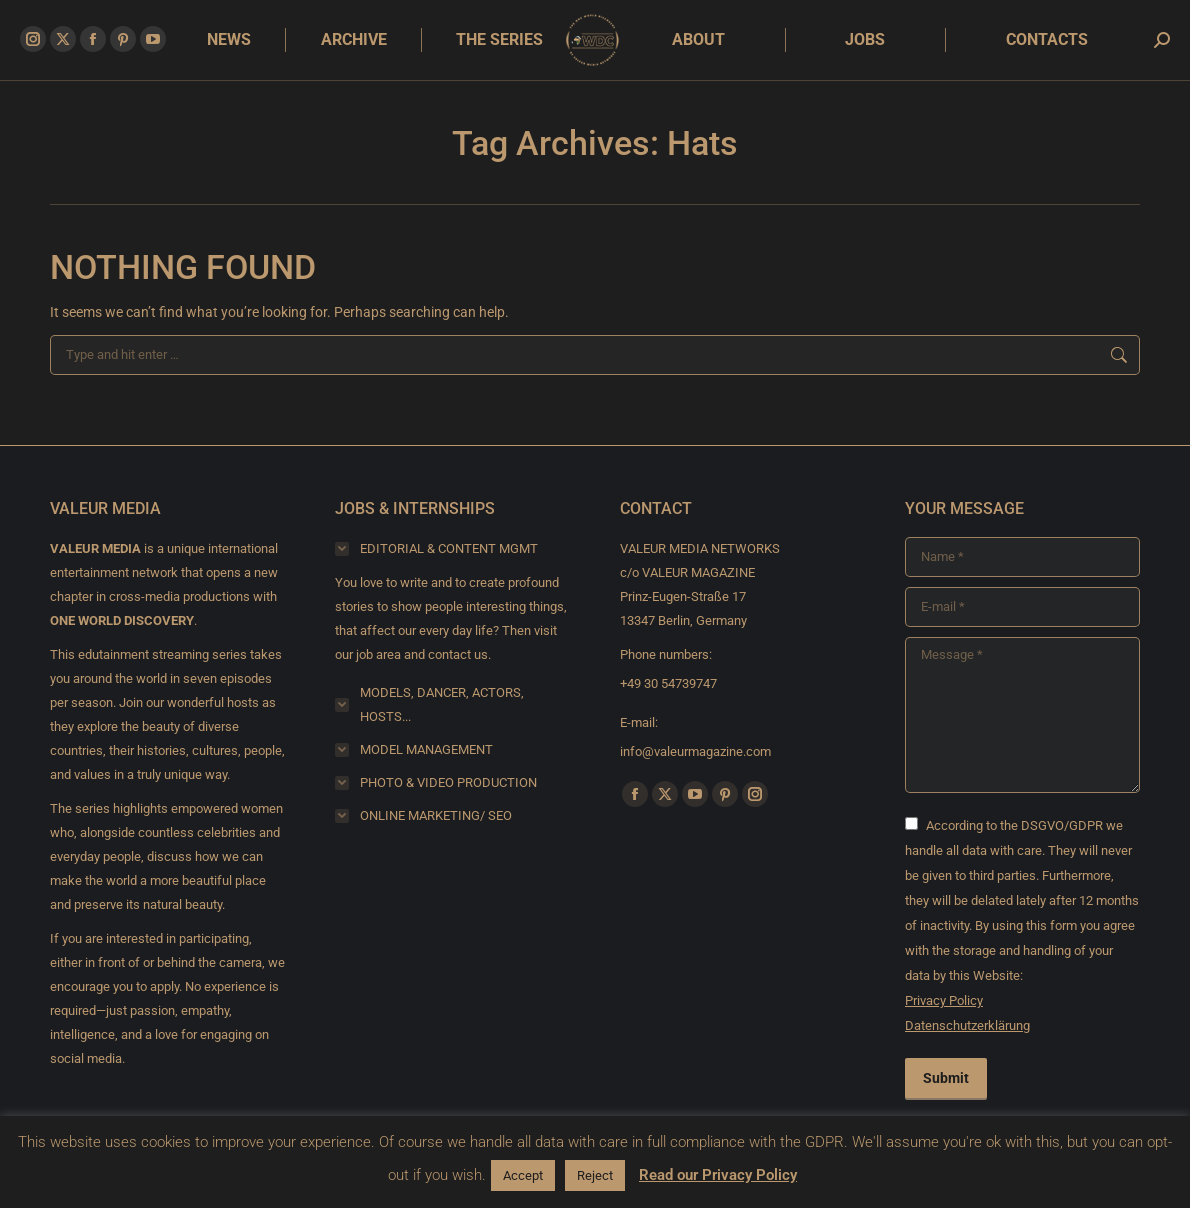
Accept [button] (523, 1175)
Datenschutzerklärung (967, 1025)
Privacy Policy (944, 1000)
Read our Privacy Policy (718, 1175)
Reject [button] (595, 1175)
